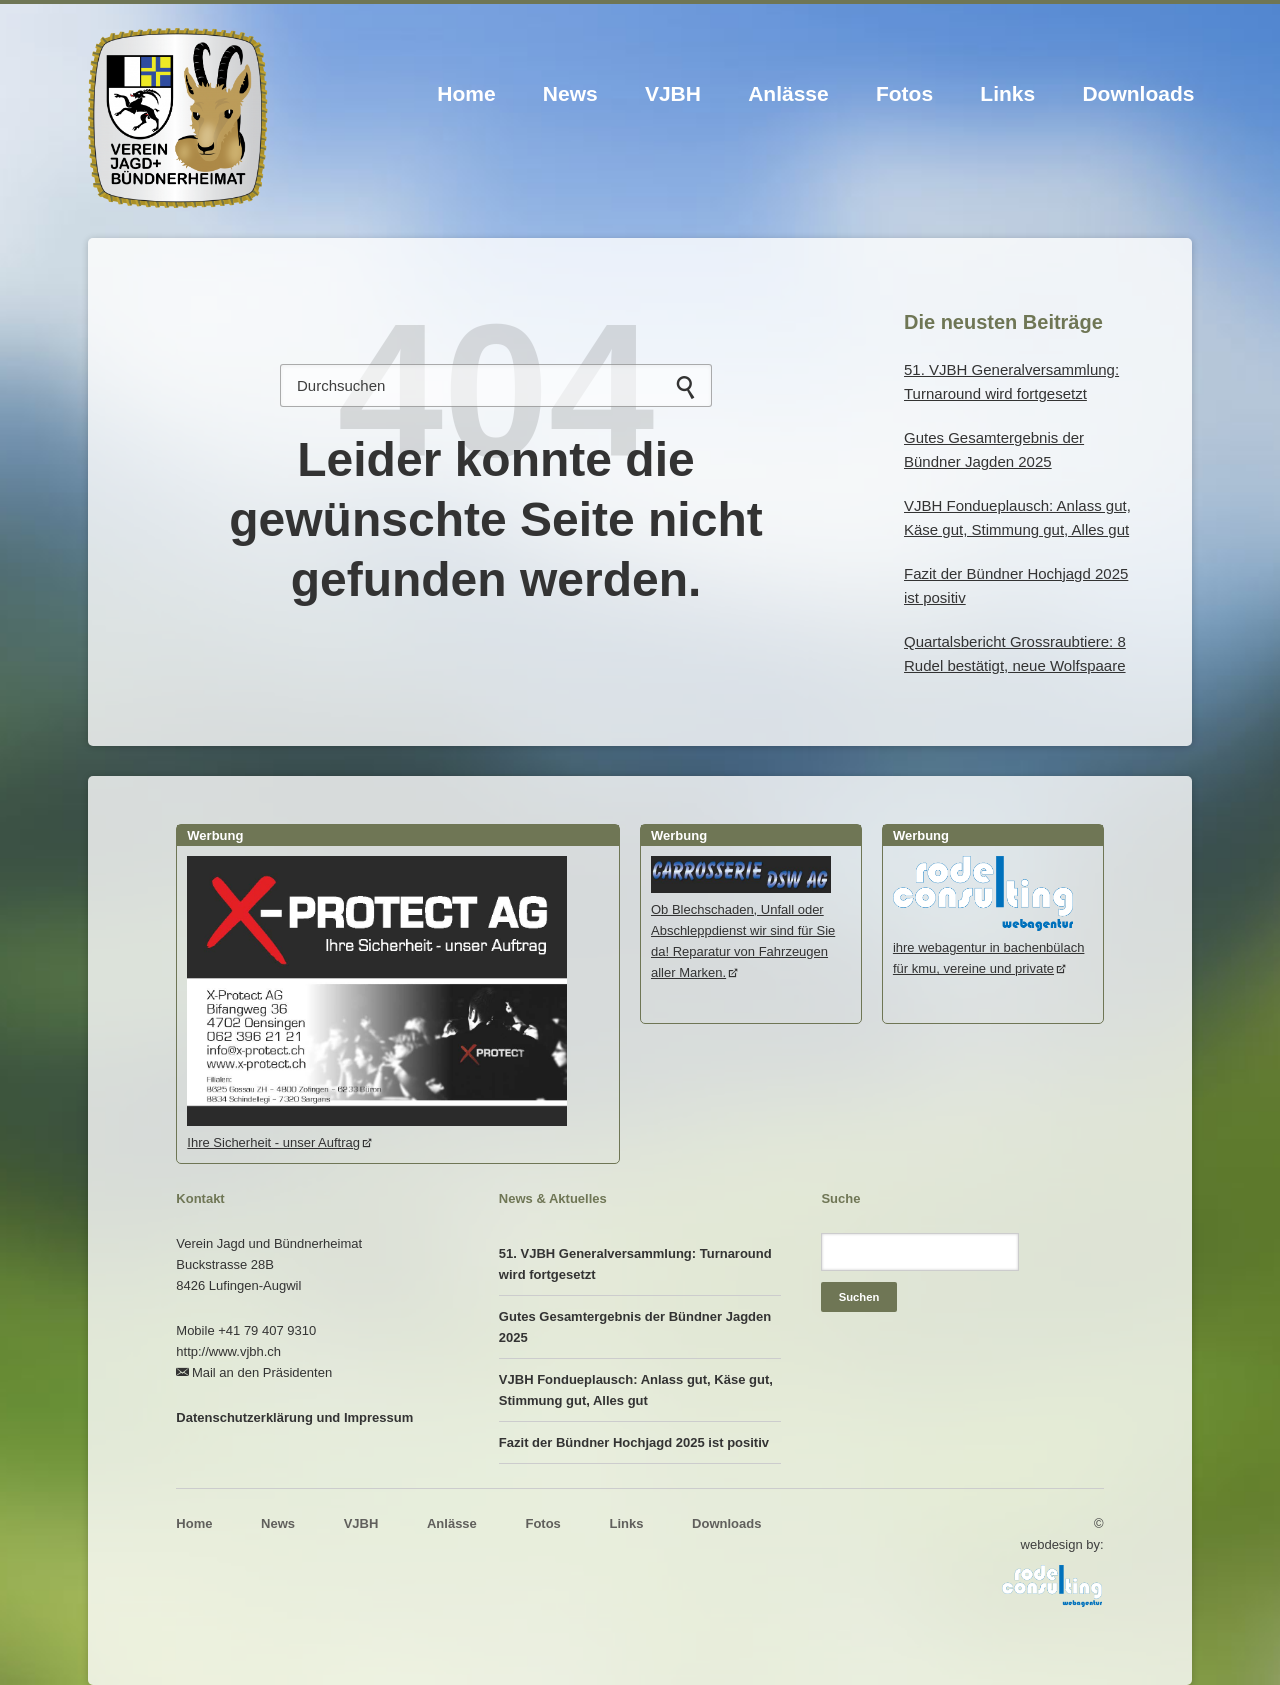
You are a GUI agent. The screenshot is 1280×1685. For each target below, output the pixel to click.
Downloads (1138, 93)
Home (466, 93)
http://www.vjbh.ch (228, 1351)
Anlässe (788, 93)
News (570, 93)
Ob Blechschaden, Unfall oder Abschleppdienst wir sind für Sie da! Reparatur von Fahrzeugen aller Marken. (743, 930)
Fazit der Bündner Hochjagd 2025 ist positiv (634, 1442)
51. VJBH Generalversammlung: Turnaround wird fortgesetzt (635, 1264)
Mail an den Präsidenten (262, 1372)
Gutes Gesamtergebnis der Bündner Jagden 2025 (635, 1327)
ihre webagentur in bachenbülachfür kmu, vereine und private (989, 947)
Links (1007, 93)
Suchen (685, 387)
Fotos (904, 93)
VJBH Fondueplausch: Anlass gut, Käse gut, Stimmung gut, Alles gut (636, 1390)
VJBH (673, 93)
